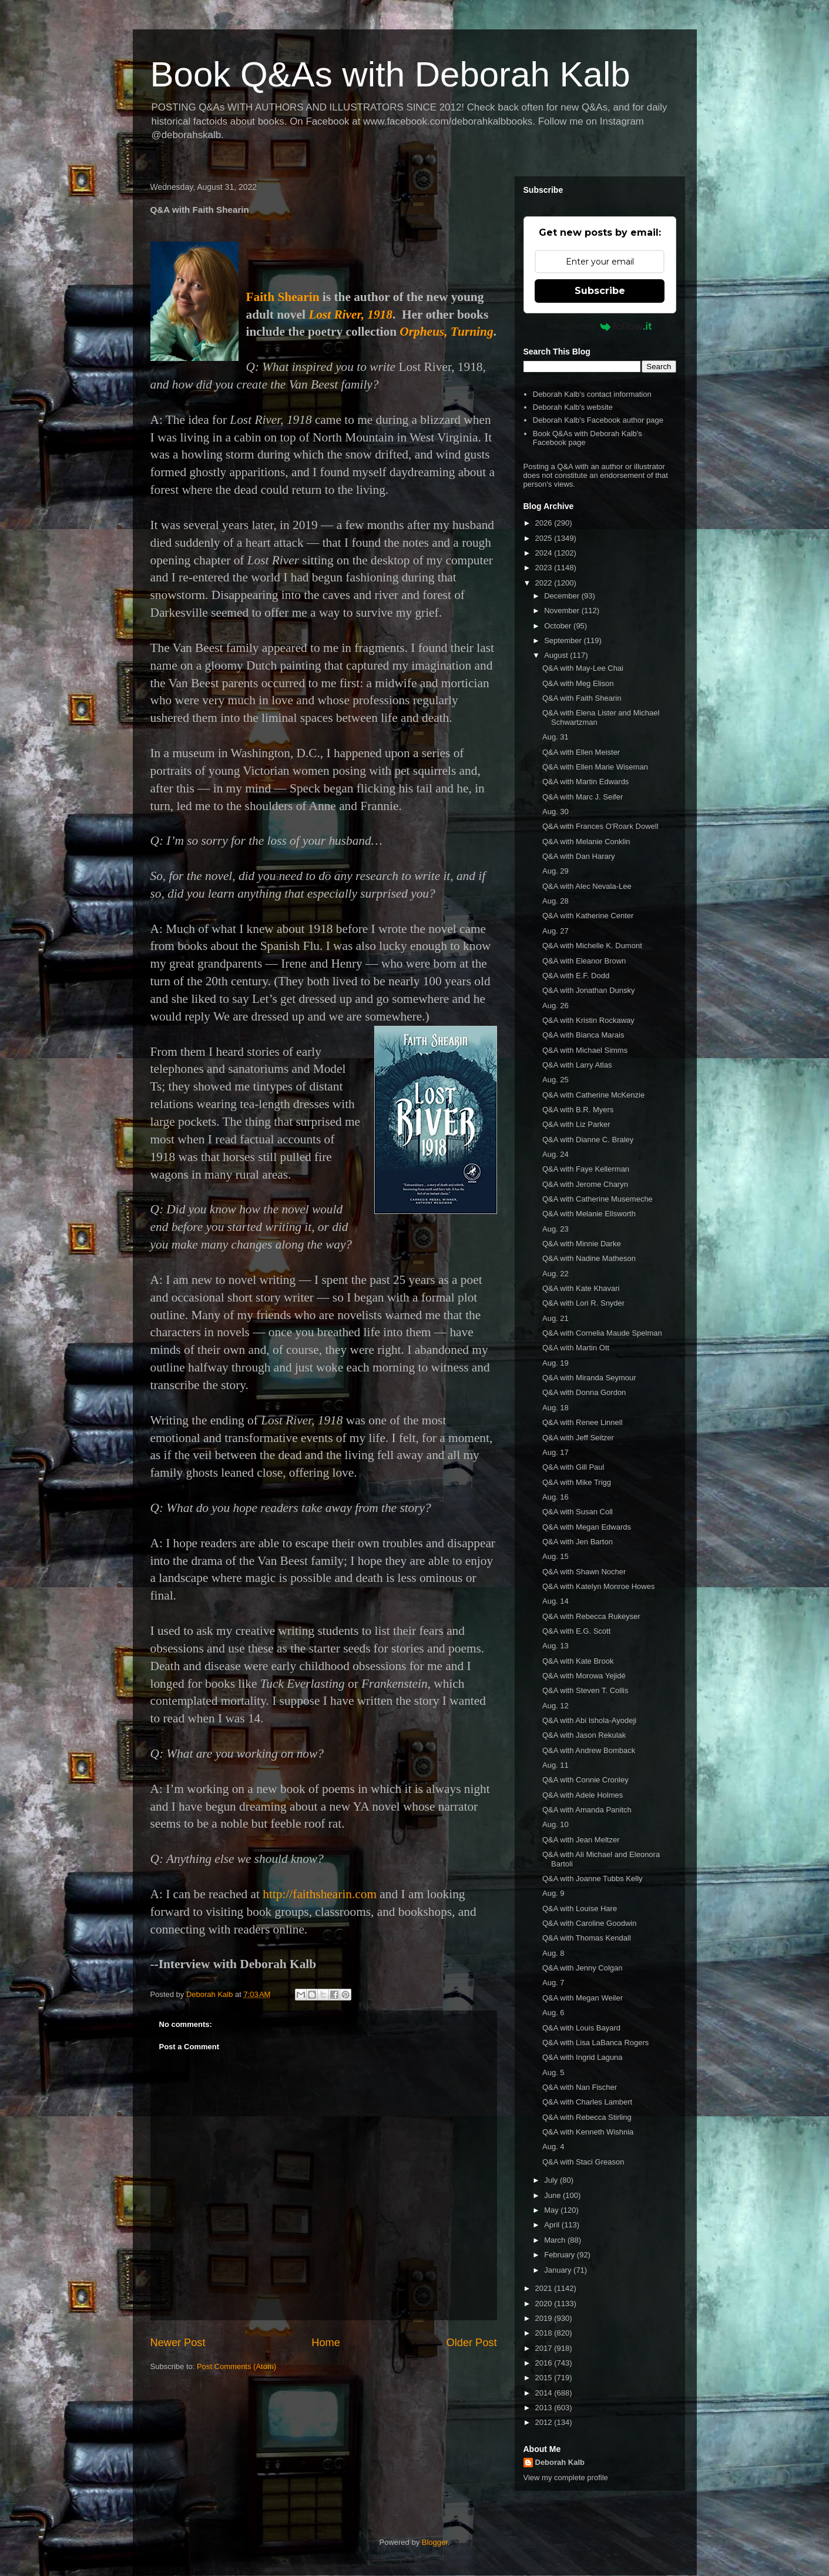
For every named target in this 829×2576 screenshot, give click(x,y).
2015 (545, 2377)
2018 (545, 2333)
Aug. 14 (555, 1601)
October (558, 625)
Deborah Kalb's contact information (592, 394)
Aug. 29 (555, 871)
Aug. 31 (555, 736)
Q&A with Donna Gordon (584, 1392)
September (563, 640)
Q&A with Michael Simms (584, 1050)
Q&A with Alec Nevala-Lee (587, 886)
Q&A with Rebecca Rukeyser (591, 1616)
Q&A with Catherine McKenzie (593, 1094)
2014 (545, 2392)
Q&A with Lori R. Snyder (583, 1303)
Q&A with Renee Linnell (582, 1422)
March (556, 2240)
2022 (545, 582)
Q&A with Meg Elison (577, 683)
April (553, 2224)
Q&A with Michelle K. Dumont (592, 945)
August (557, 655)
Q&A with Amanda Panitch (587, 1809)
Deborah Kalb (560, 2462)
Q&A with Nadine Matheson (589, 1258)
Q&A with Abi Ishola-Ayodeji (589, 1720)
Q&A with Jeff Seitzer (578, 1437)
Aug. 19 (555, 1363)
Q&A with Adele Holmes (582, 1795)
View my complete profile (565, 2477)
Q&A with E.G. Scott (576, 1631)
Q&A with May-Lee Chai (582, 668)
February (560, 2254)
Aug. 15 (555, 1556)
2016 (545, 2362)
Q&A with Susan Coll (577, 1511)
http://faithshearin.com (320, 1894)
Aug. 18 (555, 1407)
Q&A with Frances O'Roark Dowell (600, 826)
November (563, 610)
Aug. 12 (555, 1705)
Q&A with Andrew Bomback (588, 1750)
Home (325, 2342)
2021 (545, 2288)
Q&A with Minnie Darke (581, 1243)
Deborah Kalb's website (573, 407)
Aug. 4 (553, 2146)
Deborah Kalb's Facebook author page (598, 420)
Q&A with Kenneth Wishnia (587, 2131)
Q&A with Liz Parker (576, 1124)
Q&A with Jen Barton (577, 1541)
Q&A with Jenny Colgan (582, 1967)
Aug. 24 (555, 1154)
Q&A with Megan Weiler (582, 1997)
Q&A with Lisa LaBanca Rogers (595, 2042)
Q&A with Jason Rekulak (584, 1735)
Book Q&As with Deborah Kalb (390, 74)
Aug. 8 (553, 1953)
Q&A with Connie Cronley (585, 1779)
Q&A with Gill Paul (573, 1467)
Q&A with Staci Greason (583, 2161)
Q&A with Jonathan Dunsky (588, 990)
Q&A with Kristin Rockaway (588, 1020)
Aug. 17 (555, 1452)
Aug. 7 (553, 1982)
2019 (545, 2318)
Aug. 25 (555, 1079)
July (552, 2180)
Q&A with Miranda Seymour (589, 1377)
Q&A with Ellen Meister (581, 752)
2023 (545, 567)
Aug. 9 (553, 1893)
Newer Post (178, 2342)
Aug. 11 (555, 1765)
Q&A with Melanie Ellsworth (589, 1213)
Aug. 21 (555, 1318)
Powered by (600, 326)
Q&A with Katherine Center (587, 915)
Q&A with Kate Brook (577, 1661)
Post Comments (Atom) (236, 2366)
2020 (545, 2303)
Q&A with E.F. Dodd (575, 975)
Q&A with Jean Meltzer (581, 1839)
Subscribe (600, 290)
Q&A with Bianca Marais (583, 1035)
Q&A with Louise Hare (579, 1908)
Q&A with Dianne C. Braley (587, 1139)
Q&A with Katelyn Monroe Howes (598, 1586)
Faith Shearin (283, 297)
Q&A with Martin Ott (575, 1347)
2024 (545, 552)
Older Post (472, 2342)
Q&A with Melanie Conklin (586, 841)
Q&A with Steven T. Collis (585, 1690)
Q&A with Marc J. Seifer (582, 796)
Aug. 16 (555, 1497)
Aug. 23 (555, 1229)
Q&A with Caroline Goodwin (589, 1923)
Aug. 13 (555, 1645)
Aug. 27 (555, 930)
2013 (545, 2407)
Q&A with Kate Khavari (581, 1288)
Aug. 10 (555, 1824)
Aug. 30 (555, 811)
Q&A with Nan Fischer (579, 2087)
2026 (545, 522)
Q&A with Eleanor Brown (584, 960)
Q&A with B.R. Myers (577, 1109)
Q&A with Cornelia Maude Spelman (602, 1333)
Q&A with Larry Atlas (577, 1064)
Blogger (435, 2542)
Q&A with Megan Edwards (586, 1527)
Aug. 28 (555, 900)
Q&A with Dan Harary (578, 856)
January (558, 2270)
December (563, 595)
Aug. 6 (553, 2012)
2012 (545, 2422)
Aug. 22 (555, 1273)
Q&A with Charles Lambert (587, 2101)
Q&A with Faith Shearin (581, 698)
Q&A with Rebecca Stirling (587, 2117)
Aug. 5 (553, 2072)
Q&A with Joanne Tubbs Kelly (592, 1878)
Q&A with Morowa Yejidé (584, 1675)
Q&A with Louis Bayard (581, 2027)
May (552, 2210)
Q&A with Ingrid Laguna (582, 2057)
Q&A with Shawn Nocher (584, 1571)
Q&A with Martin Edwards (585, 781)
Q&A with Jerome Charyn (585, 1184)
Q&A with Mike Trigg (576, 1482)
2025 (545, 538)
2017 (545, 2348)
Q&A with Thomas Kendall (586, 1937)
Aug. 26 (555, 1005)
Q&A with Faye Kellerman (585, 1169)
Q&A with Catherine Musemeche (597, 1199)
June (553, 2195)
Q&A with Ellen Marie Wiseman (595, 766)
